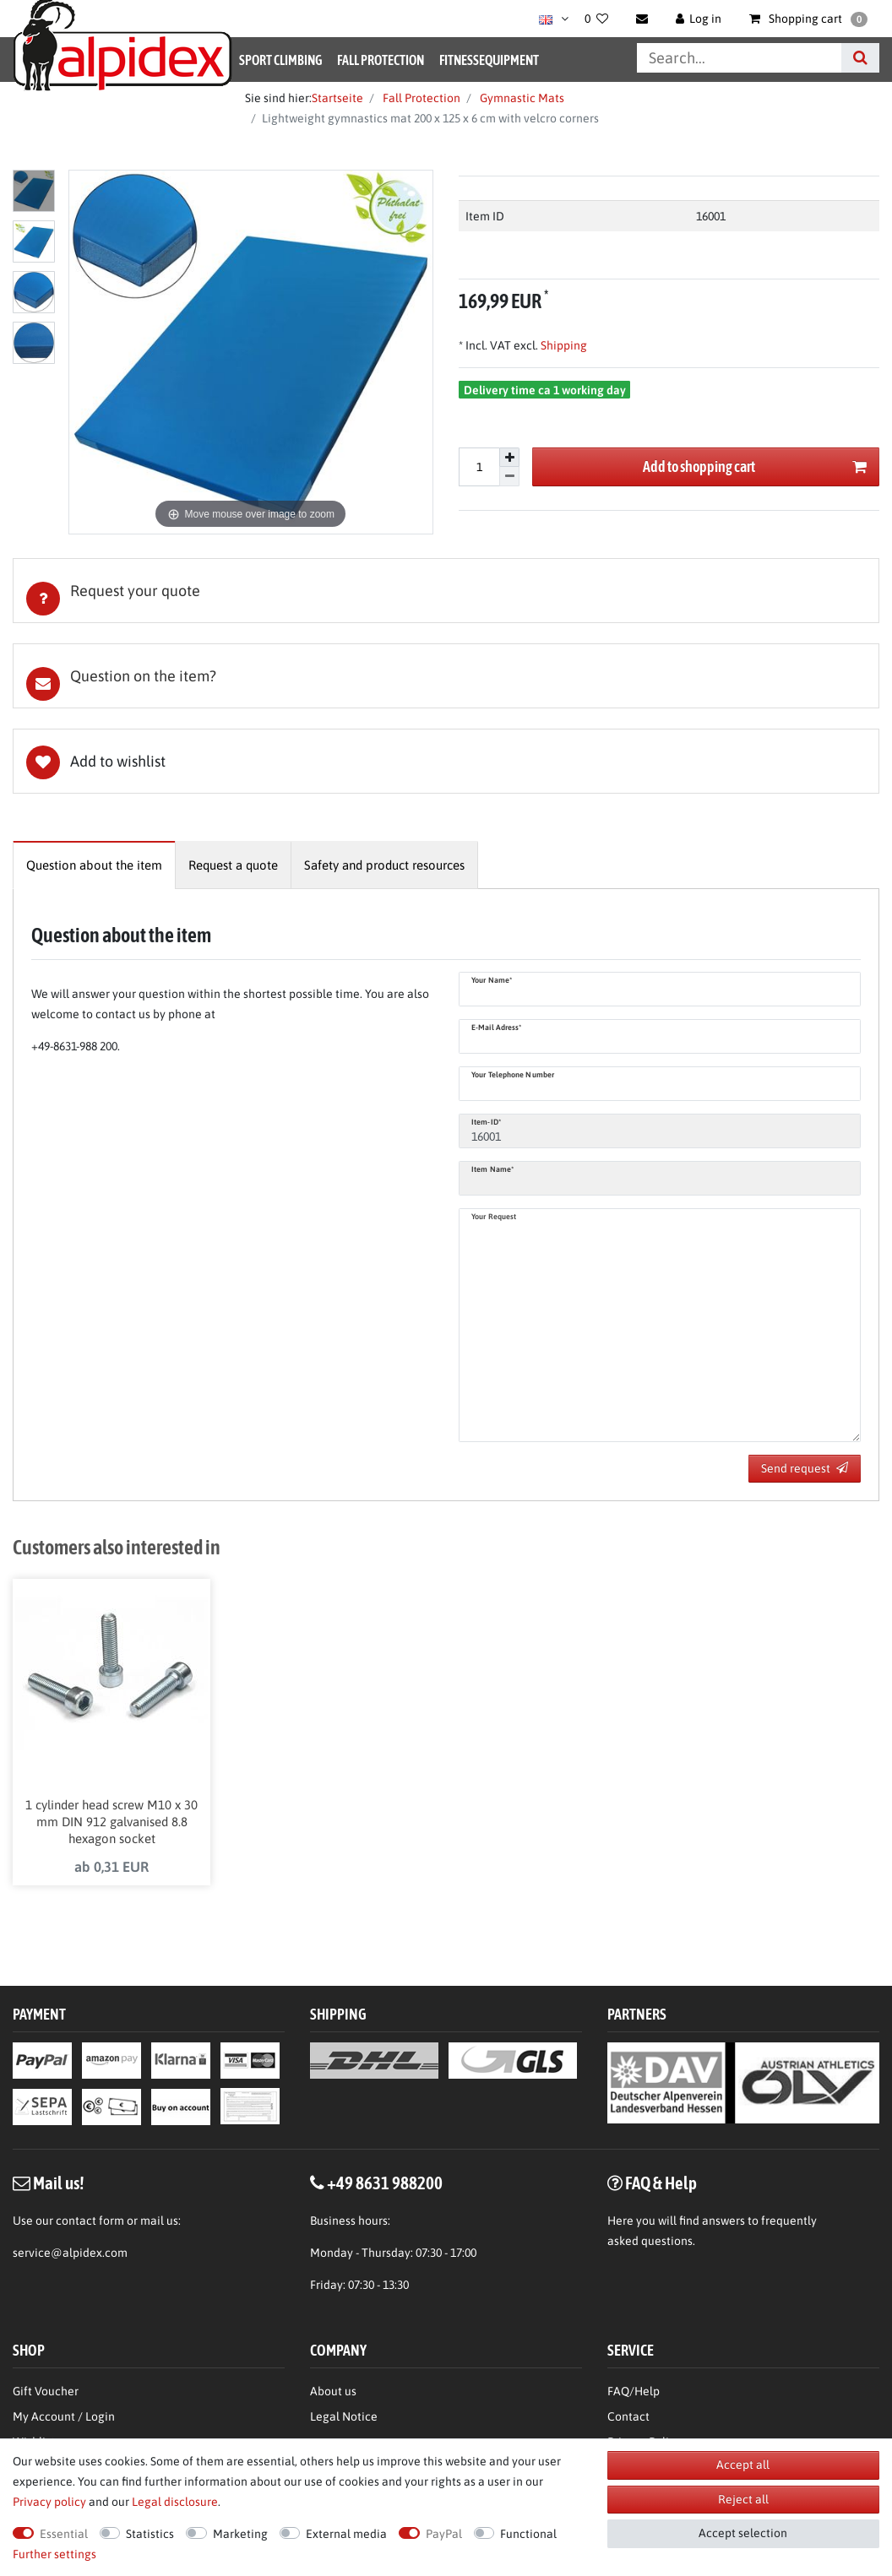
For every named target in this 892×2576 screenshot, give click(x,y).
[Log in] (699, 18)
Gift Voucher (46, 2393)
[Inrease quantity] (509, 457)
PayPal (444, 2534)
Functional (528, 2534)
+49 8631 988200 (385, 2185)
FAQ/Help (633, 2393)
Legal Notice (344, 2419)
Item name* (492, 1169)
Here (620, 2223)
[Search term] (739, 58)
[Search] (860, 58)
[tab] (446, 590)
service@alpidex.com (70, 2255)
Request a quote (233, 865)
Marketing (240, 2534)
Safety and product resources (384, 865)
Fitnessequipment (489, 60)
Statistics (150, 2534)
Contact (628, 2419)
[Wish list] (596, 18)
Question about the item (94, 865)
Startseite (337, 98)
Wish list (446, 761)
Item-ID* (486, 1122)
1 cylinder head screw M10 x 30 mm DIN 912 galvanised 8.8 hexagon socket (111, 1823)
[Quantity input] (479, 466)
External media (346, 2534)
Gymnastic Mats (520, 98)
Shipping (562, 345)
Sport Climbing (280, 60)
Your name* (491, 980)
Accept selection (743, 2533)
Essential (64, 2534)
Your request (493, 1216)
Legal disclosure (175, 2501)
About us (333, 2393)
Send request (804, 1468)
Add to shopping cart (755, 467)
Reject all (743, 2499)
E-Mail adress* (496, 1027)
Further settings (54, 2554)
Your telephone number (512, 1075)
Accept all (743, 2464)
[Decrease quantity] (509, 476)
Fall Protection (380, 60)
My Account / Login (64, 2419)
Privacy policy (49, 2501)
